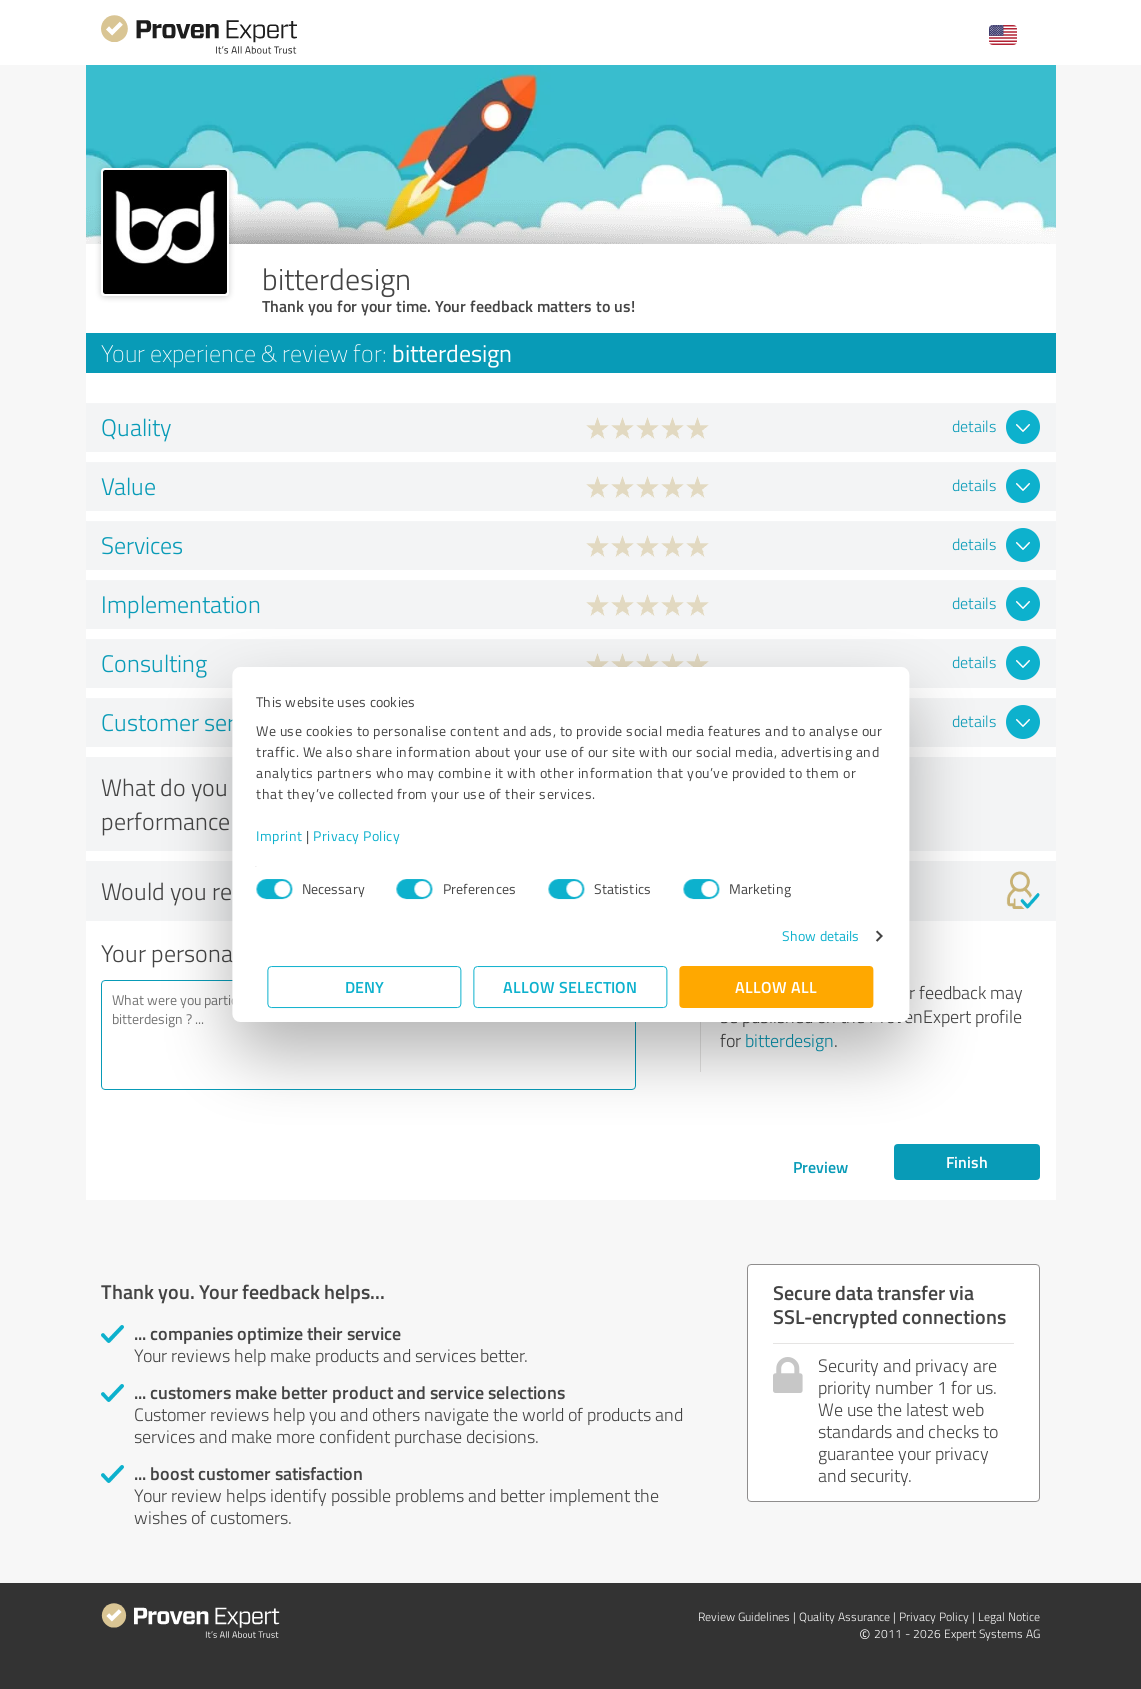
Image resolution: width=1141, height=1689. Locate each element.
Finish (967, 1161)
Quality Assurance (844, 1616)
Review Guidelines (744, 1616)
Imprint (291, 835)
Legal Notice (1009, 1616)
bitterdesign (789, 1040)
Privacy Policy (368, 835)
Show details (808, 935)
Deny (364, 986)
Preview (820, 1166)
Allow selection (571, 986)
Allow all (777, 986)
